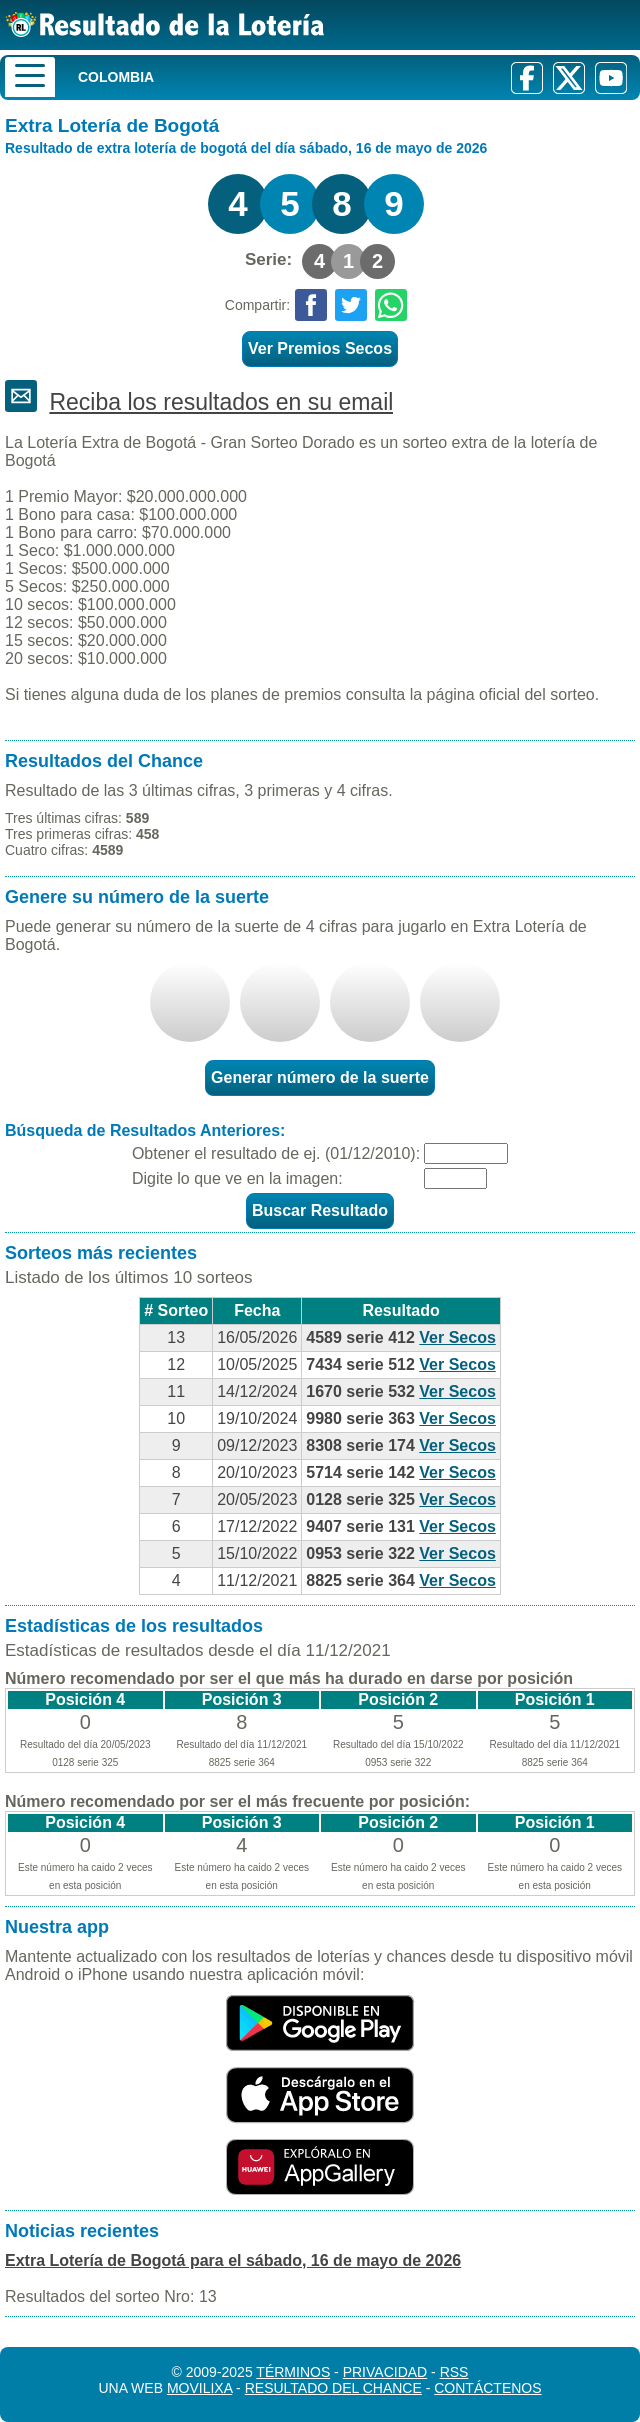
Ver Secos (457, 1337)
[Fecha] (466, 1153)
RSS (454, 2372)
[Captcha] (455, 1178)
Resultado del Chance (333, 2388)
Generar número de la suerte (320, 1077)
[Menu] (30, 77)
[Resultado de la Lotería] (164, 24)
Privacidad (385, 2372)
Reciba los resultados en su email (221, 402)
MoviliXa (199, 2388)
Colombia (116, 77)
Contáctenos (487, 2388)
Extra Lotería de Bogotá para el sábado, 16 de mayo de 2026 (233, 2260)
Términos (293, 2372)
